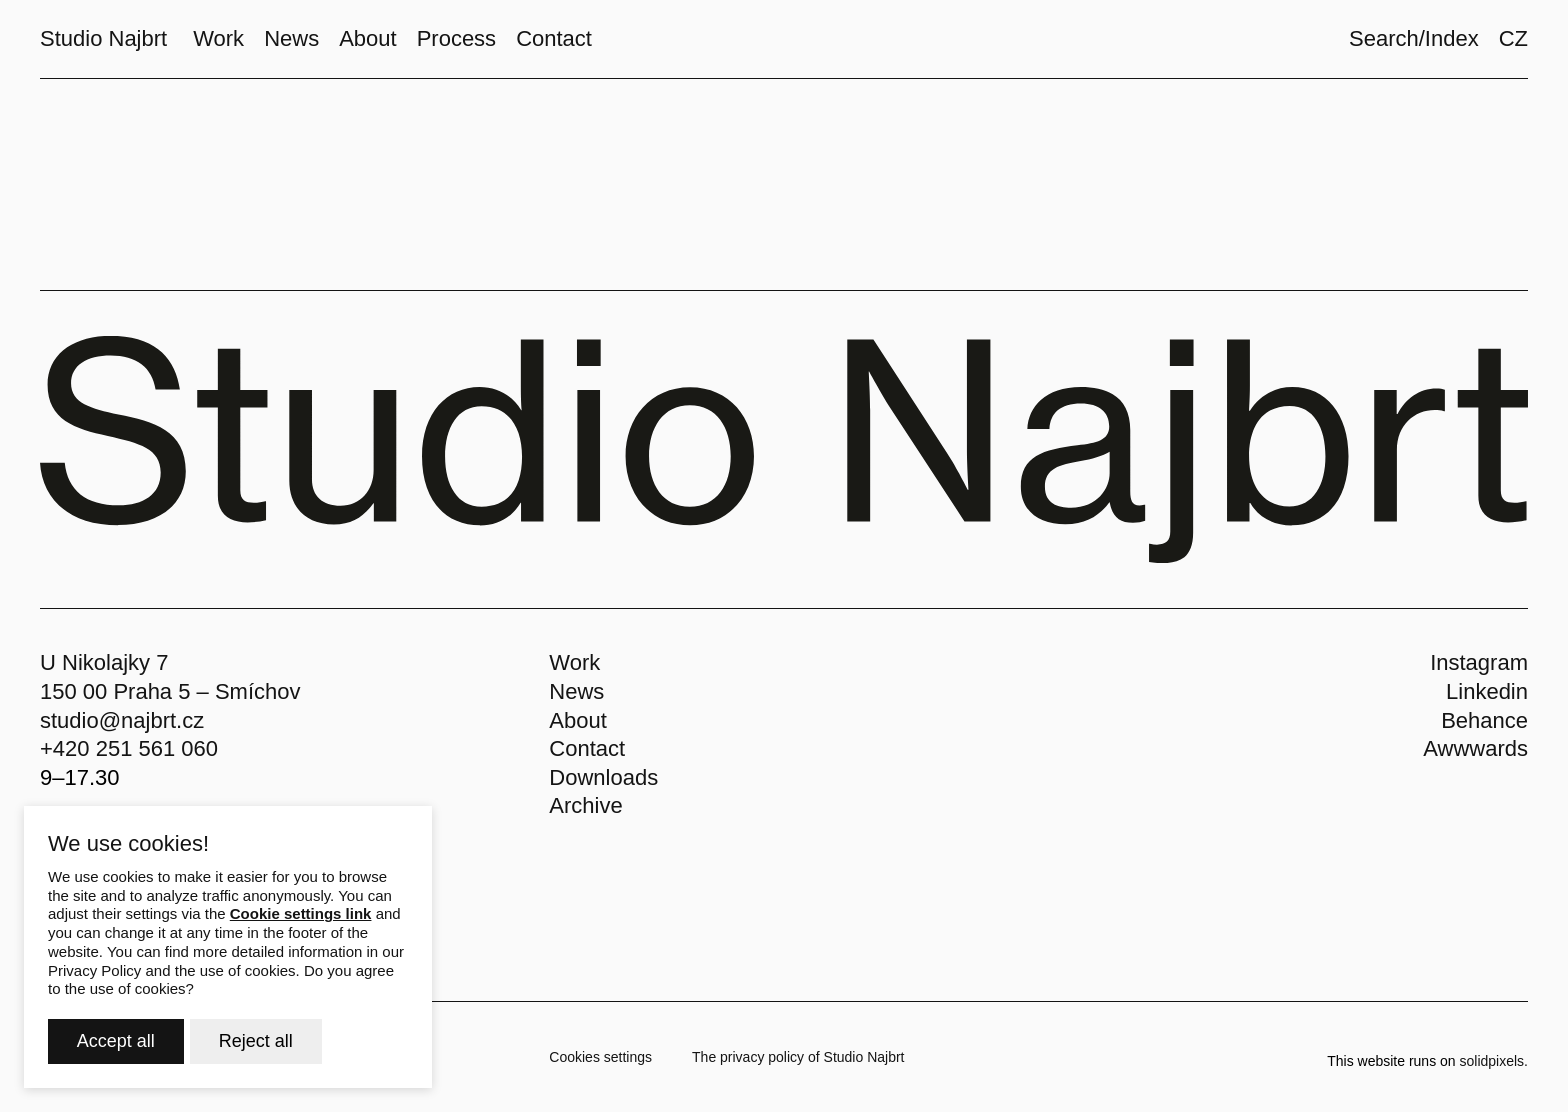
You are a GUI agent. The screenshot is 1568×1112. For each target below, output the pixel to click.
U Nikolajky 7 (104, 662)
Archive (585, 805)
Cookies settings (600, 1057)
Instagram (1479, 662)
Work (574, 662)
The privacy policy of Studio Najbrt (798, 1057)
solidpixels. (1494, 1061)
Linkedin (1487, 691)
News (576, 691)
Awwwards (1475, 748)
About (578, 720)
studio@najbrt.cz (122, 720)
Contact (587, 748)
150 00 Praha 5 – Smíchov (170, 691)
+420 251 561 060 (129, 748)
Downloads (603, 777)
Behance (1484, 720)
